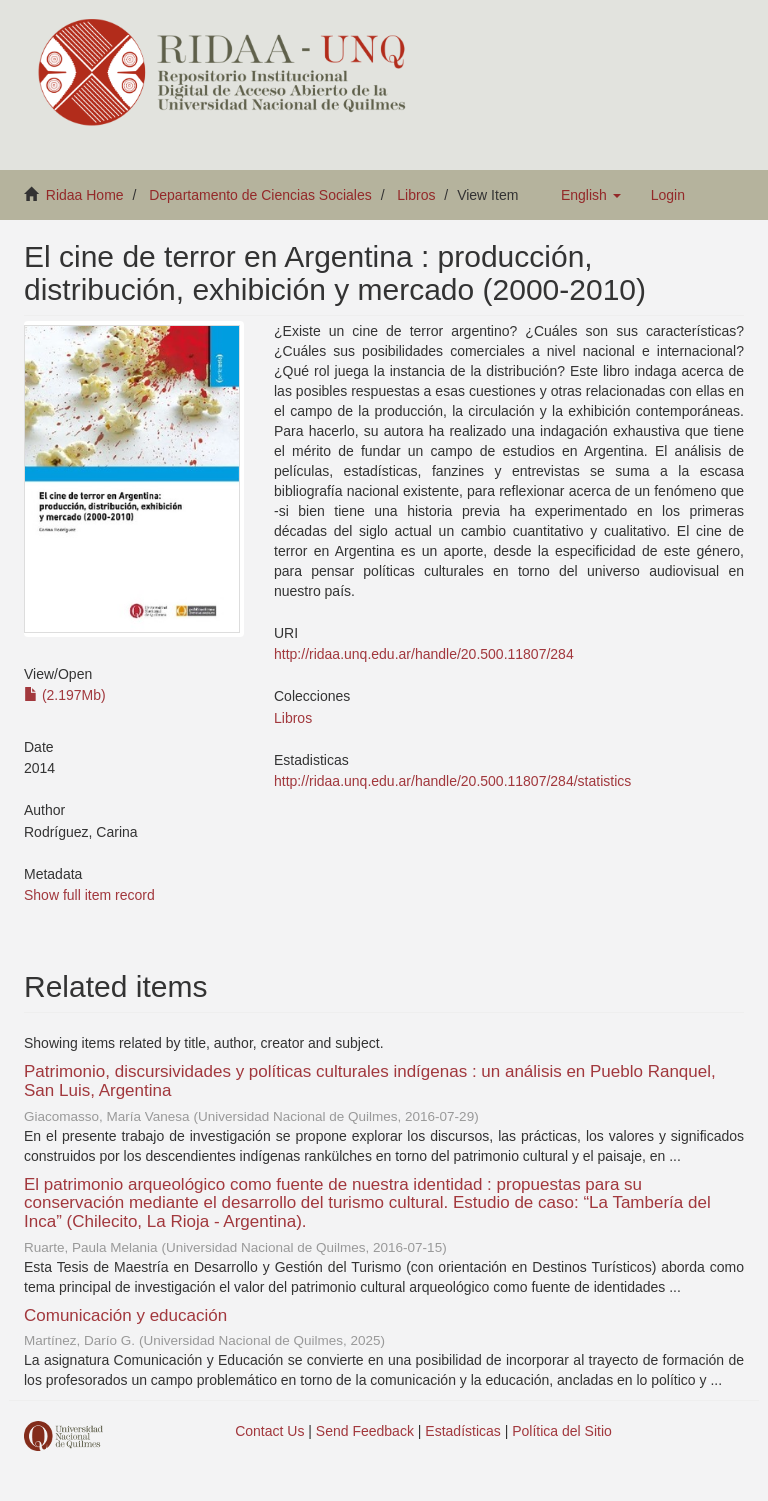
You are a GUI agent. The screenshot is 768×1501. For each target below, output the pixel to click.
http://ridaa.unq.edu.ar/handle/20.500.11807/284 (424, 654)
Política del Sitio (562, 1431)
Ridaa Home (85, 195)
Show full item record (89, 895)
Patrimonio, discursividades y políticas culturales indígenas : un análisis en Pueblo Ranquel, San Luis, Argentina (370, 1081)
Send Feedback (365, 1431)
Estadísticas (462, 1431)
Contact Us (269, 1431)
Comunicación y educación (125, 1315)
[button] (591, 195)
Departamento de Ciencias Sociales (260, 195)
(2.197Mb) (65, 695)
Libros (416, 195)
